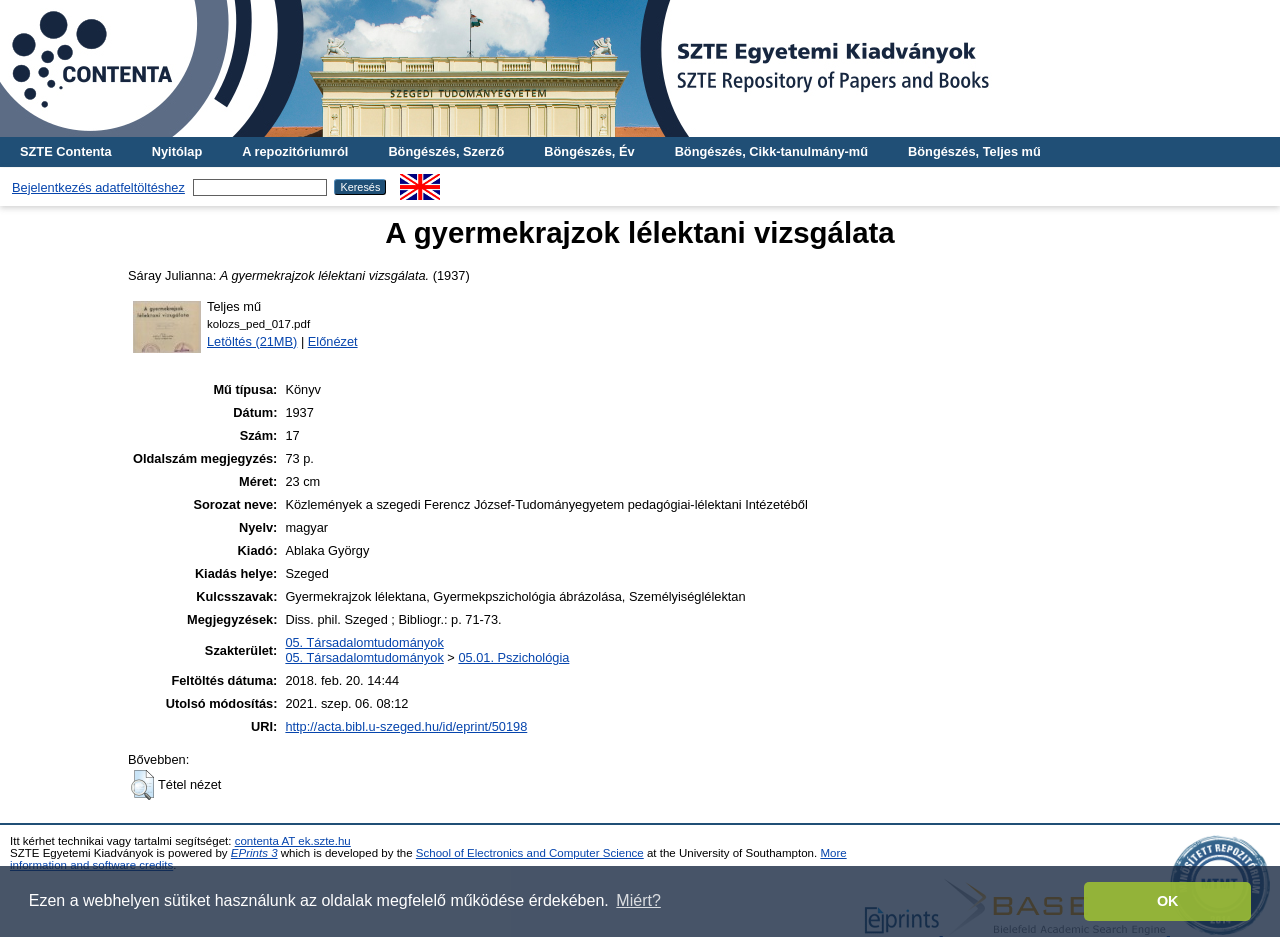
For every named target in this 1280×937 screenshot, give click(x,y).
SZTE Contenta (66, 151)
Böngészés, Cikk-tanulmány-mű (771, 151)
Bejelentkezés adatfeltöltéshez (98, 187)
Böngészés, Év (589, 151)
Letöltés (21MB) (252, 341)
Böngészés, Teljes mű (974, 151)
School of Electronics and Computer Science (530, 853)
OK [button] (1168, 901)
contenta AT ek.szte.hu (293, 841)
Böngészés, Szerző (446, 151)
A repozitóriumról (295, 151)
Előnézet (333, 341)
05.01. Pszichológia (513, 657)
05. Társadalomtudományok (364, 642)
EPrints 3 (254, 853)
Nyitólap (177, 151)
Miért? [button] (638, 900)
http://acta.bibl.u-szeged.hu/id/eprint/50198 (406, 726)
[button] (142, 785)
